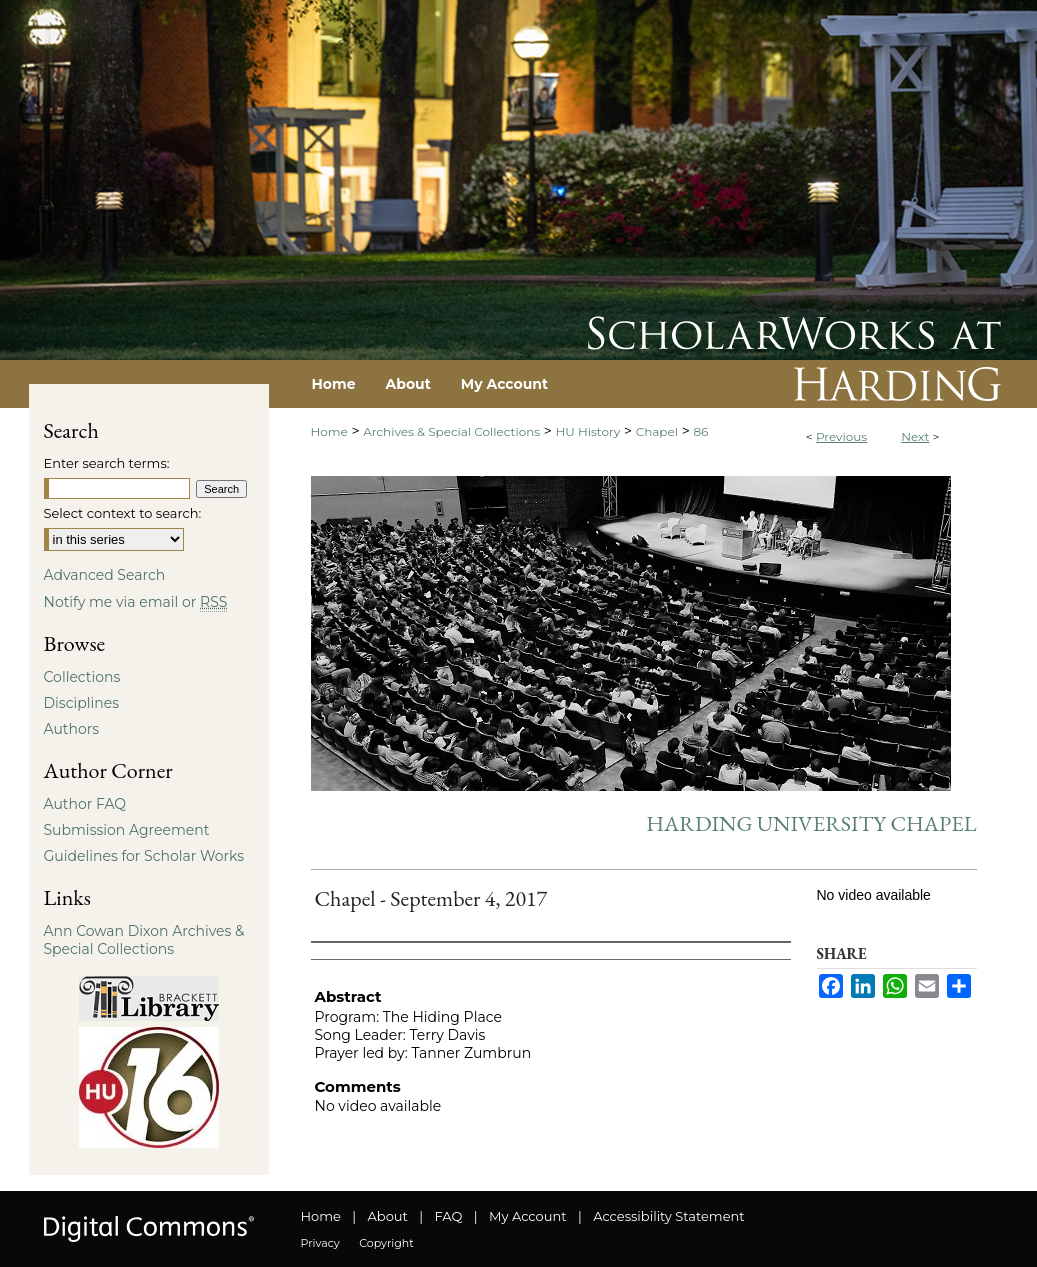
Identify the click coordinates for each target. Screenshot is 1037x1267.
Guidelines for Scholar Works (144, 856)
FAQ (448, 1216)
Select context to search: (123, 513)
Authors (72, 729)
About (388, 1216)
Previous (841, 436)
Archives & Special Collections (451, 431)
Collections (82, 677)
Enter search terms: (107, 463)
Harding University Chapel (811, 823)
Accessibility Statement (668, 1216)
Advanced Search (105, 575)
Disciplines (81, 703)
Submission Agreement (127, 830)
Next (915, 436)
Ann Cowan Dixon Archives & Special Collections (144, 940)
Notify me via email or (136, 602)
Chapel (657, 431)
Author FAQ (85, 804)
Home (329, 431)
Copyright (386, 1243)
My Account (527, 1216)
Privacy (320, 1243)
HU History (588, 431)
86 (700, 431)
